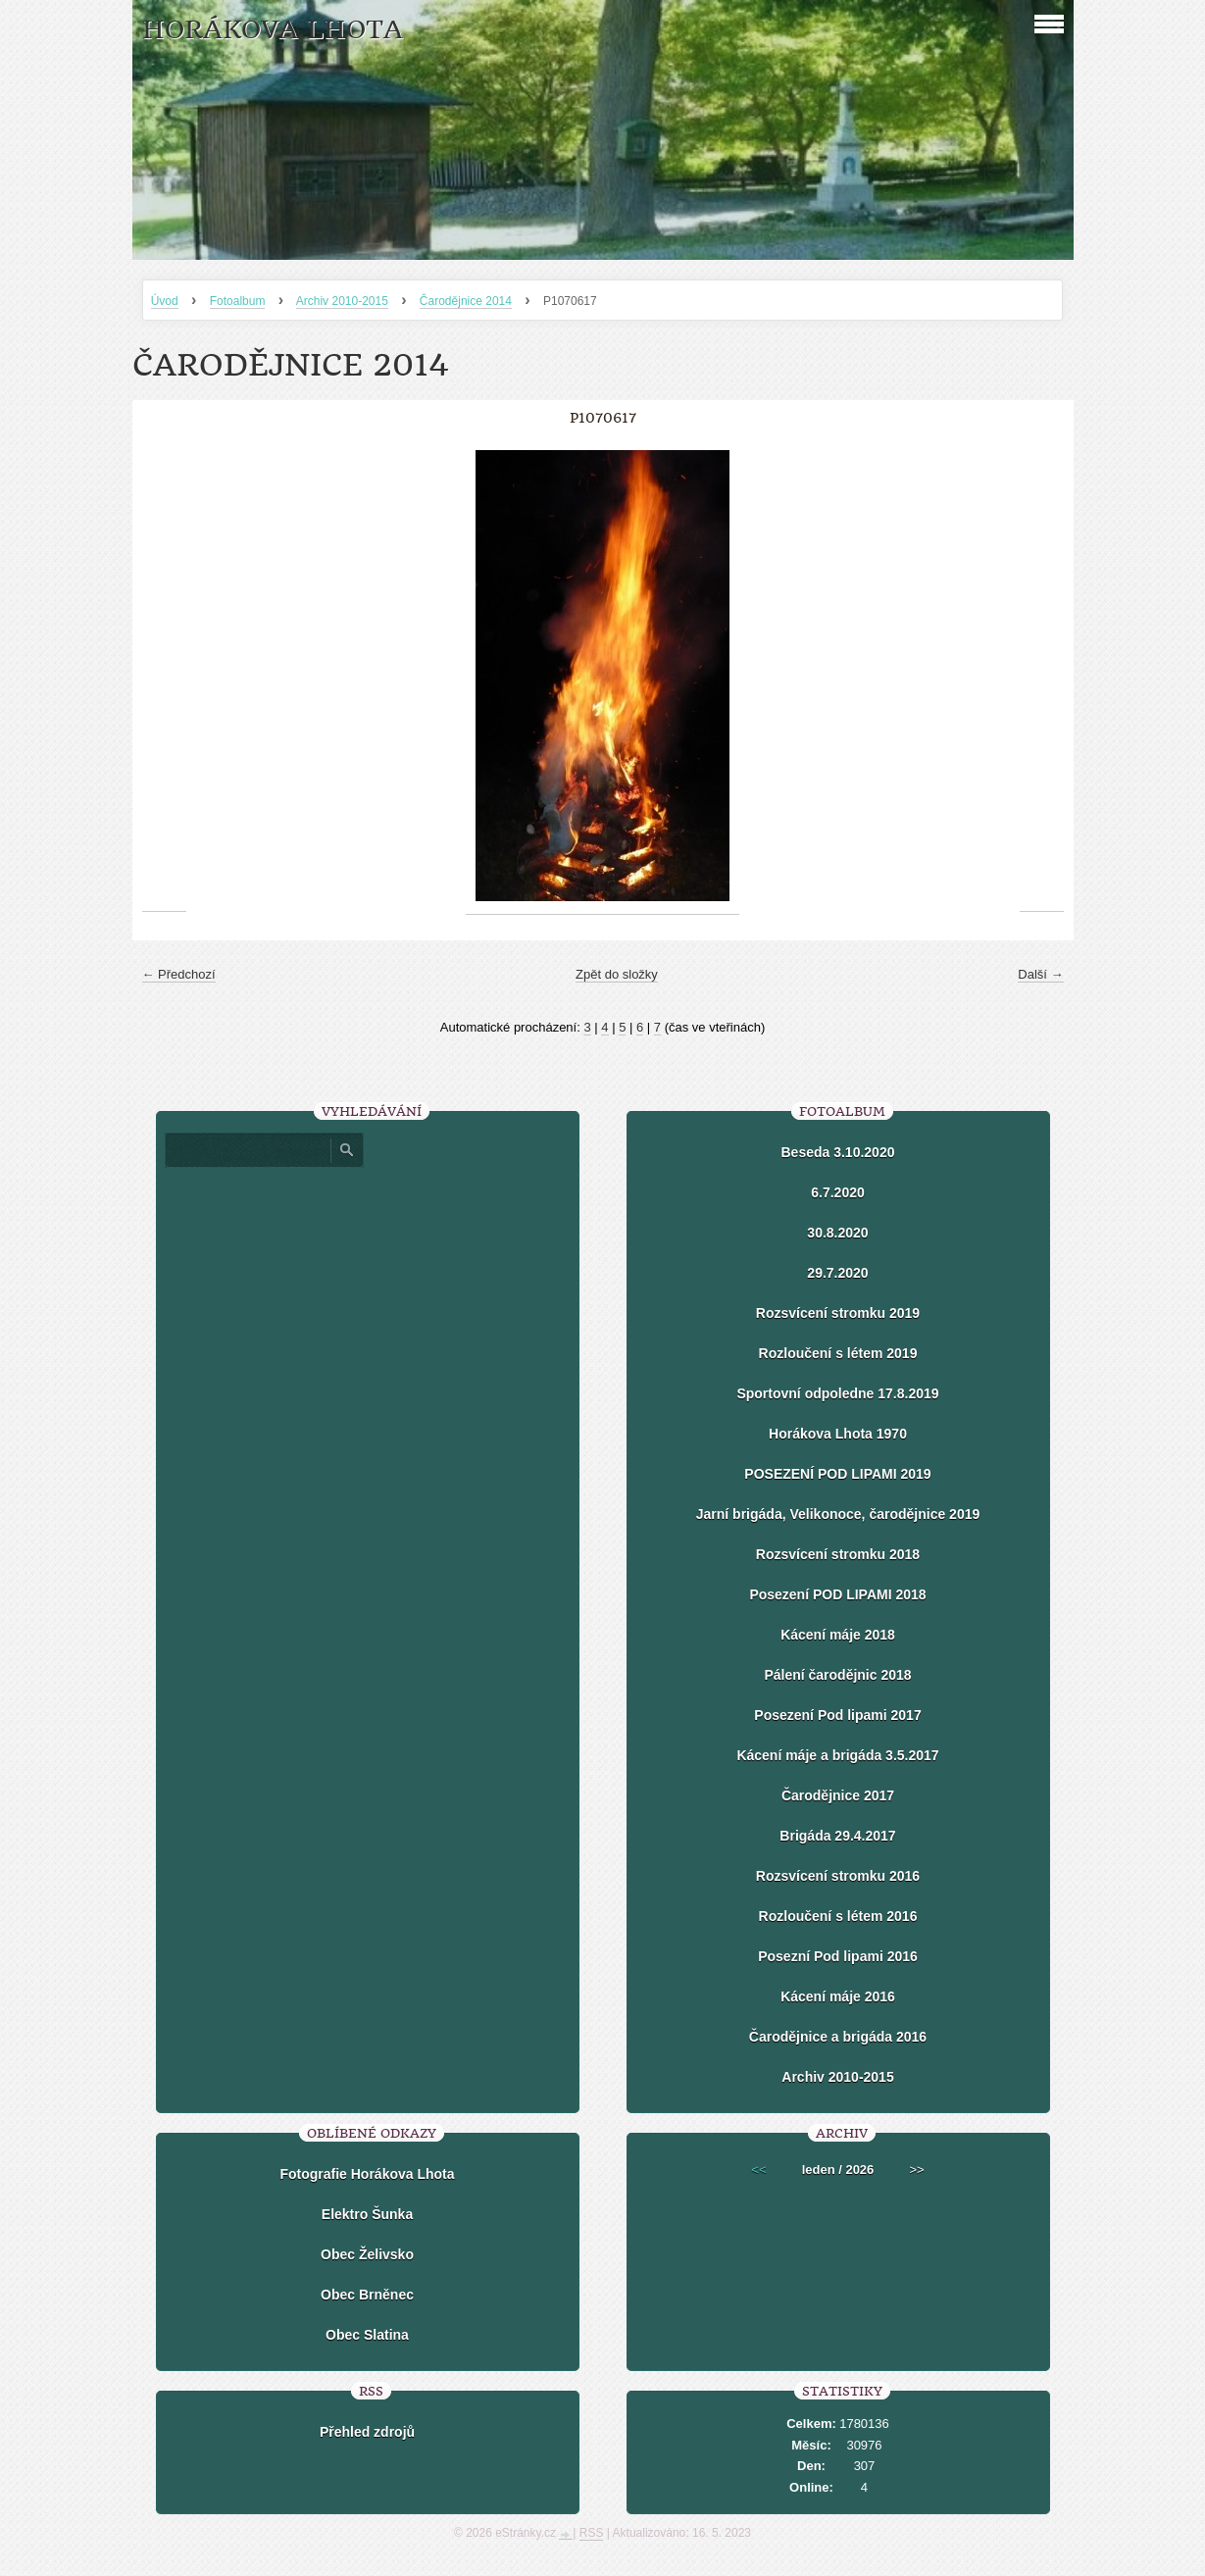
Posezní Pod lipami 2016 (838, 1956)
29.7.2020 (837, 1273)
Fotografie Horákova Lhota (366, 2174)
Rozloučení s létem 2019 (838, 1353)
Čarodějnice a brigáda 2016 (838, 2037)
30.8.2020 (837, 1232)
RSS (591, 2533)
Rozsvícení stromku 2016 (838, 1876)
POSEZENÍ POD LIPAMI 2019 (837, 1474)
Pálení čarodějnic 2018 (837, 1675)
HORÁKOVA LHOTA (272, 30)
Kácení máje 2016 (837, 1996)
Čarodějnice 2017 (837, 1795)
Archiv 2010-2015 (342, 301)
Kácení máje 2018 (837, 1634)
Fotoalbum (238, 301)
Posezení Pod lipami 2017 (837, 1715)
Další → (1040, 974)
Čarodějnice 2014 (466, 301)
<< (758, 2169)
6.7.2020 (838, 1192)
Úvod (164, 301)
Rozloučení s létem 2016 (838, 1916)
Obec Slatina (367, 2335)
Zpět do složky (617, 974)
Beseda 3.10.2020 (838, 1152)
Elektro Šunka (367, 2214)
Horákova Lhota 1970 (838, 1433)
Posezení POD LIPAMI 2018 (837, 1594)
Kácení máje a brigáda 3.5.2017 (837, 1755)
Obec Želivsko (367, 2254)
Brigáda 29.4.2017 (837, 1836)
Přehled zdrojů (367, 2432)
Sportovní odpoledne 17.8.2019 (837, 1393)
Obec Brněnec (367, 2294)
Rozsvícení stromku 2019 (838, 1313)
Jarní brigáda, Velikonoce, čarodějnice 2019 (837, 1514)
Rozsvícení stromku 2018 (838, 1554)
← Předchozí (179, 974)
